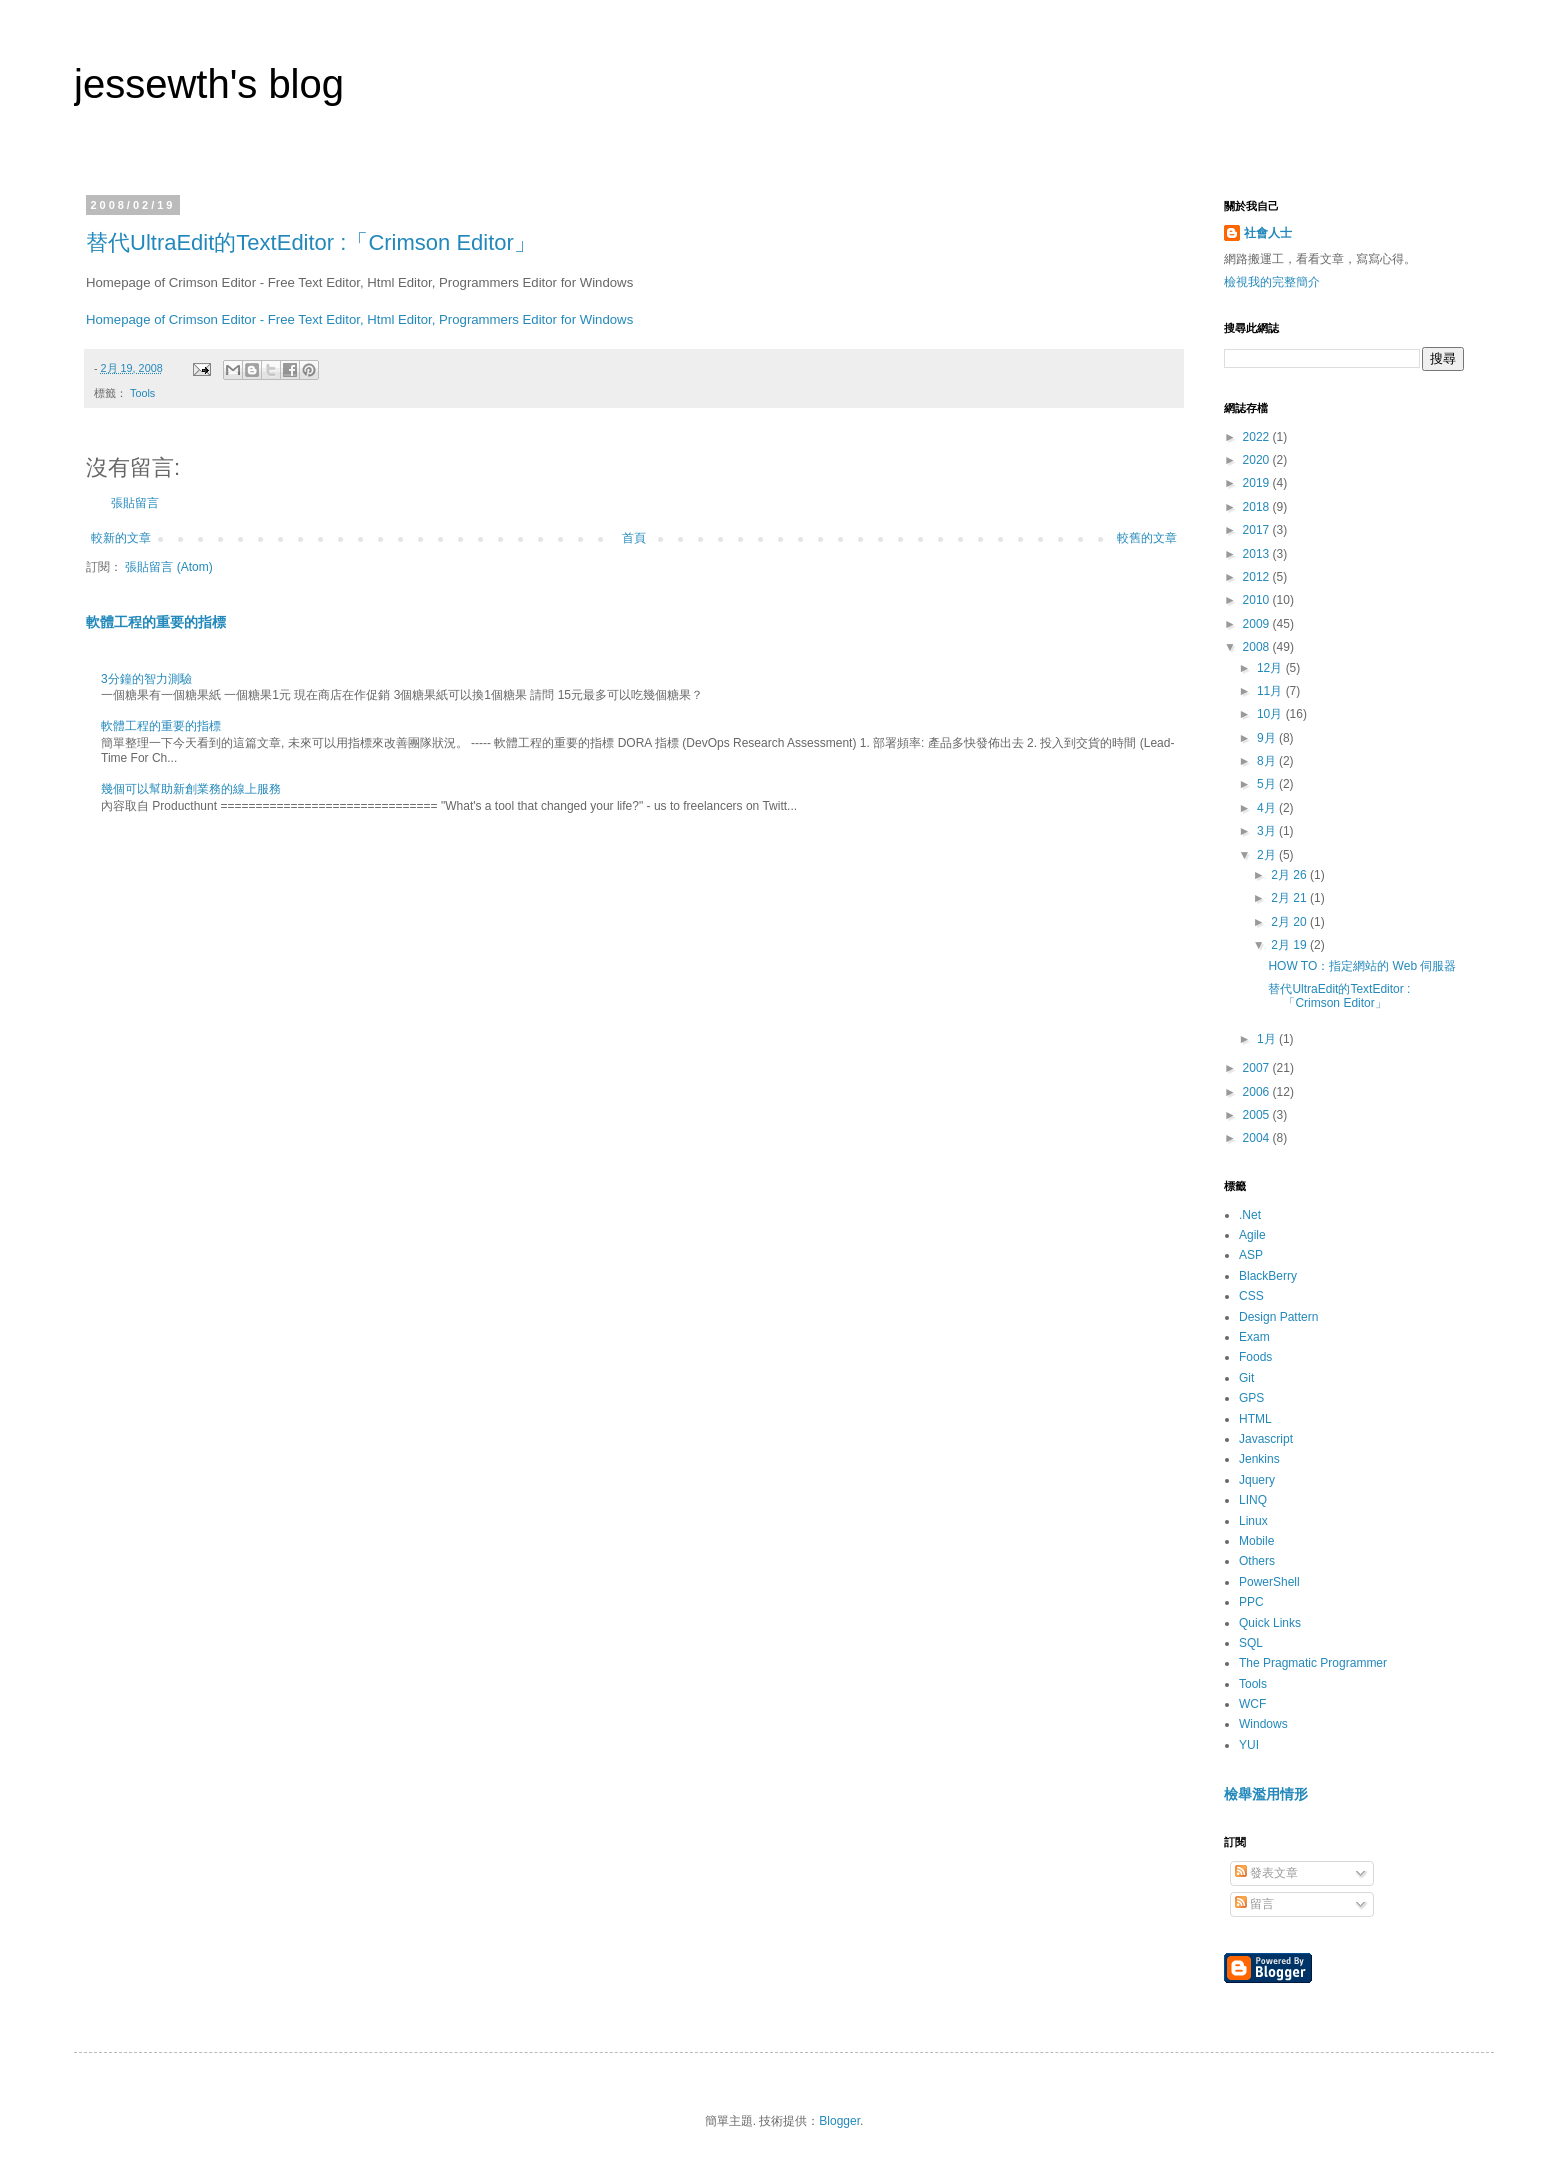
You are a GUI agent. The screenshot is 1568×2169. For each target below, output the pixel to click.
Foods (1255, 1357)
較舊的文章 (1147, 538)
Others (1257, 1561)
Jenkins (1259, 1459)
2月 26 (1290, 875)
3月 (1268, 831)
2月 (1268, 855)
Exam (1254, 1337)
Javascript (1266, 1439)
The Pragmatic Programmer (1313, 1663)
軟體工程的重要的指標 (156, 622)
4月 (1268, 808)
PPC (1251, 1602)
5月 (1268, 784)
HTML (1255, 1419)
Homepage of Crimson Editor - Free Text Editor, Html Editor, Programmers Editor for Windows (359, 319)
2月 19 (1290, 945)
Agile (1252, 1235)
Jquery (1257, 1480)
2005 (1258, 1115)
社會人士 (1268, 233)
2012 (1258, 577)
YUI (1249, 1745)
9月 (1268, 738)
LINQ (1253, 1500)
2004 (1258, 1138)
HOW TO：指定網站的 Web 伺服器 (1362, 966)
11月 (1271, 691)
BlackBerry (1268, 1276)
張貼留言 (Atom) (168, 567)
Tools (142, 393)
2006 (1258, 1092)
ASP (1251, 1255)
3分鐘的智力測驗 (146, 679)
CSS (1251, 1296)
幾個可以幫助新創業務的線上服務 (191, 789)
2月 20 (1290, 922)
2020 (1258, 460)
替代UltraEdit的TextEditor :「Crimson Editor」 (311, 242)
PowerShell (1269, 1582)
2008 (1258, 647)
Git (1246, 1378)
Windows (1263, 1724)
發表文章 (1266, 1873)
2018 (1258, 507)
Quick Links (1270, 1623)
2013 (1258, 554)
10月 (1271, 714)
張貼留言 (135, 503)
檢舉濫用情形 (1266, 1794)
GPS (1251, 1398)
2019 (1258, 483)
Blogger (839, 2121)
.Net (1250, 1215)
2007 (1258, 1068)
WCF (1252, 1704)
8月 (1268, 761)
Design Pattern (1278, 1317)
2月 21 (1290, 898)
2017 (1258, 530)
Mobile (1256, 1541)
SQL (1251, 1643)
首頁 (634, 538)
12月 (1271, 668)
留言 (1254, 1904)
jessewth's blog (209, 84)
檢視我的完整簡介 (1272, 282)
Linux (1253, 1521)
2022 (1258, 437)
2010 (1258, 600)
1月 (1268, 1039)
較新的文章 (121, 538)
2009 (1258, 624)
